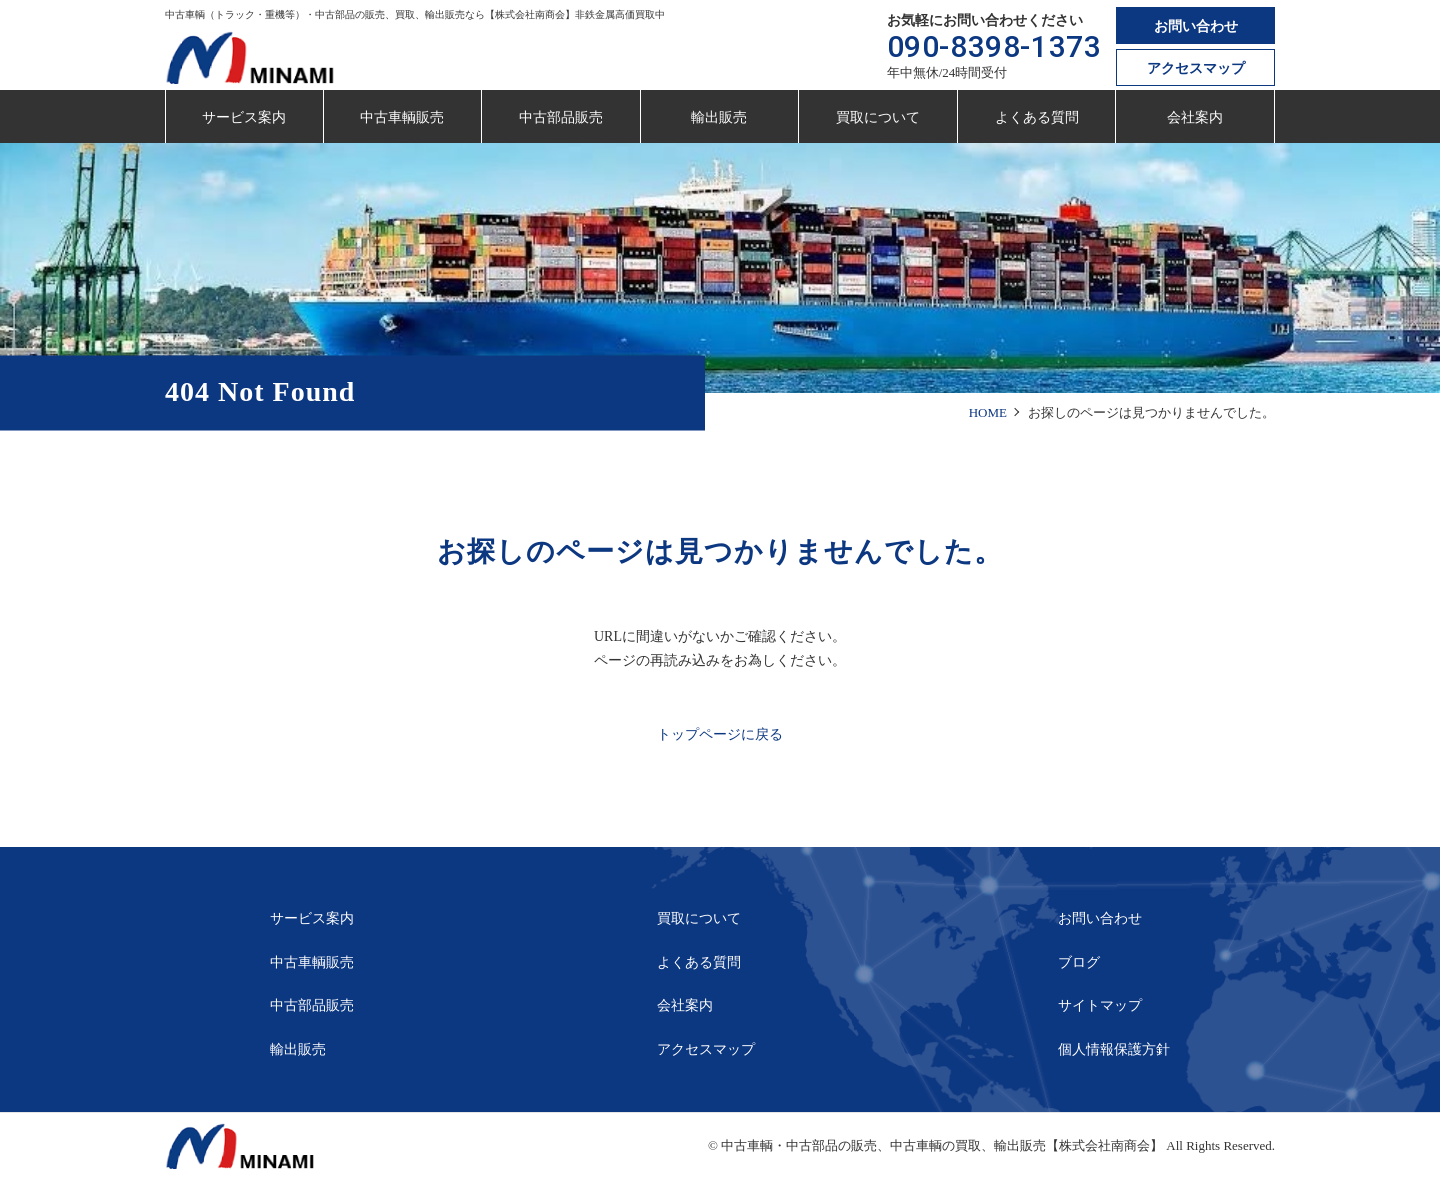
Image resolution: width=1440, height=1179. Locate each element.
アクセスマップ (1196, 68)
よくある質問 (1037, 117)
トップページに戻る (720, 734)
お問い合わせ (1196, 26)
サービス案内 (244, 117)
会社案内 (1195, 117)
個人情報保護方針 (1114, 1049)
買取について (878, 117)
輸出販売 (719, 117)
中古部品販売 (561, 117)
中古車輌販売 (402, 117)
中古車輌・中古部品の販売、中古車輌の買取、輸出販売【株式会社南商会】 (942, 1145)
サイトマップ (1100, 1005)
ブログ (1079, 962)
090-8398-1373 (994, 46)
